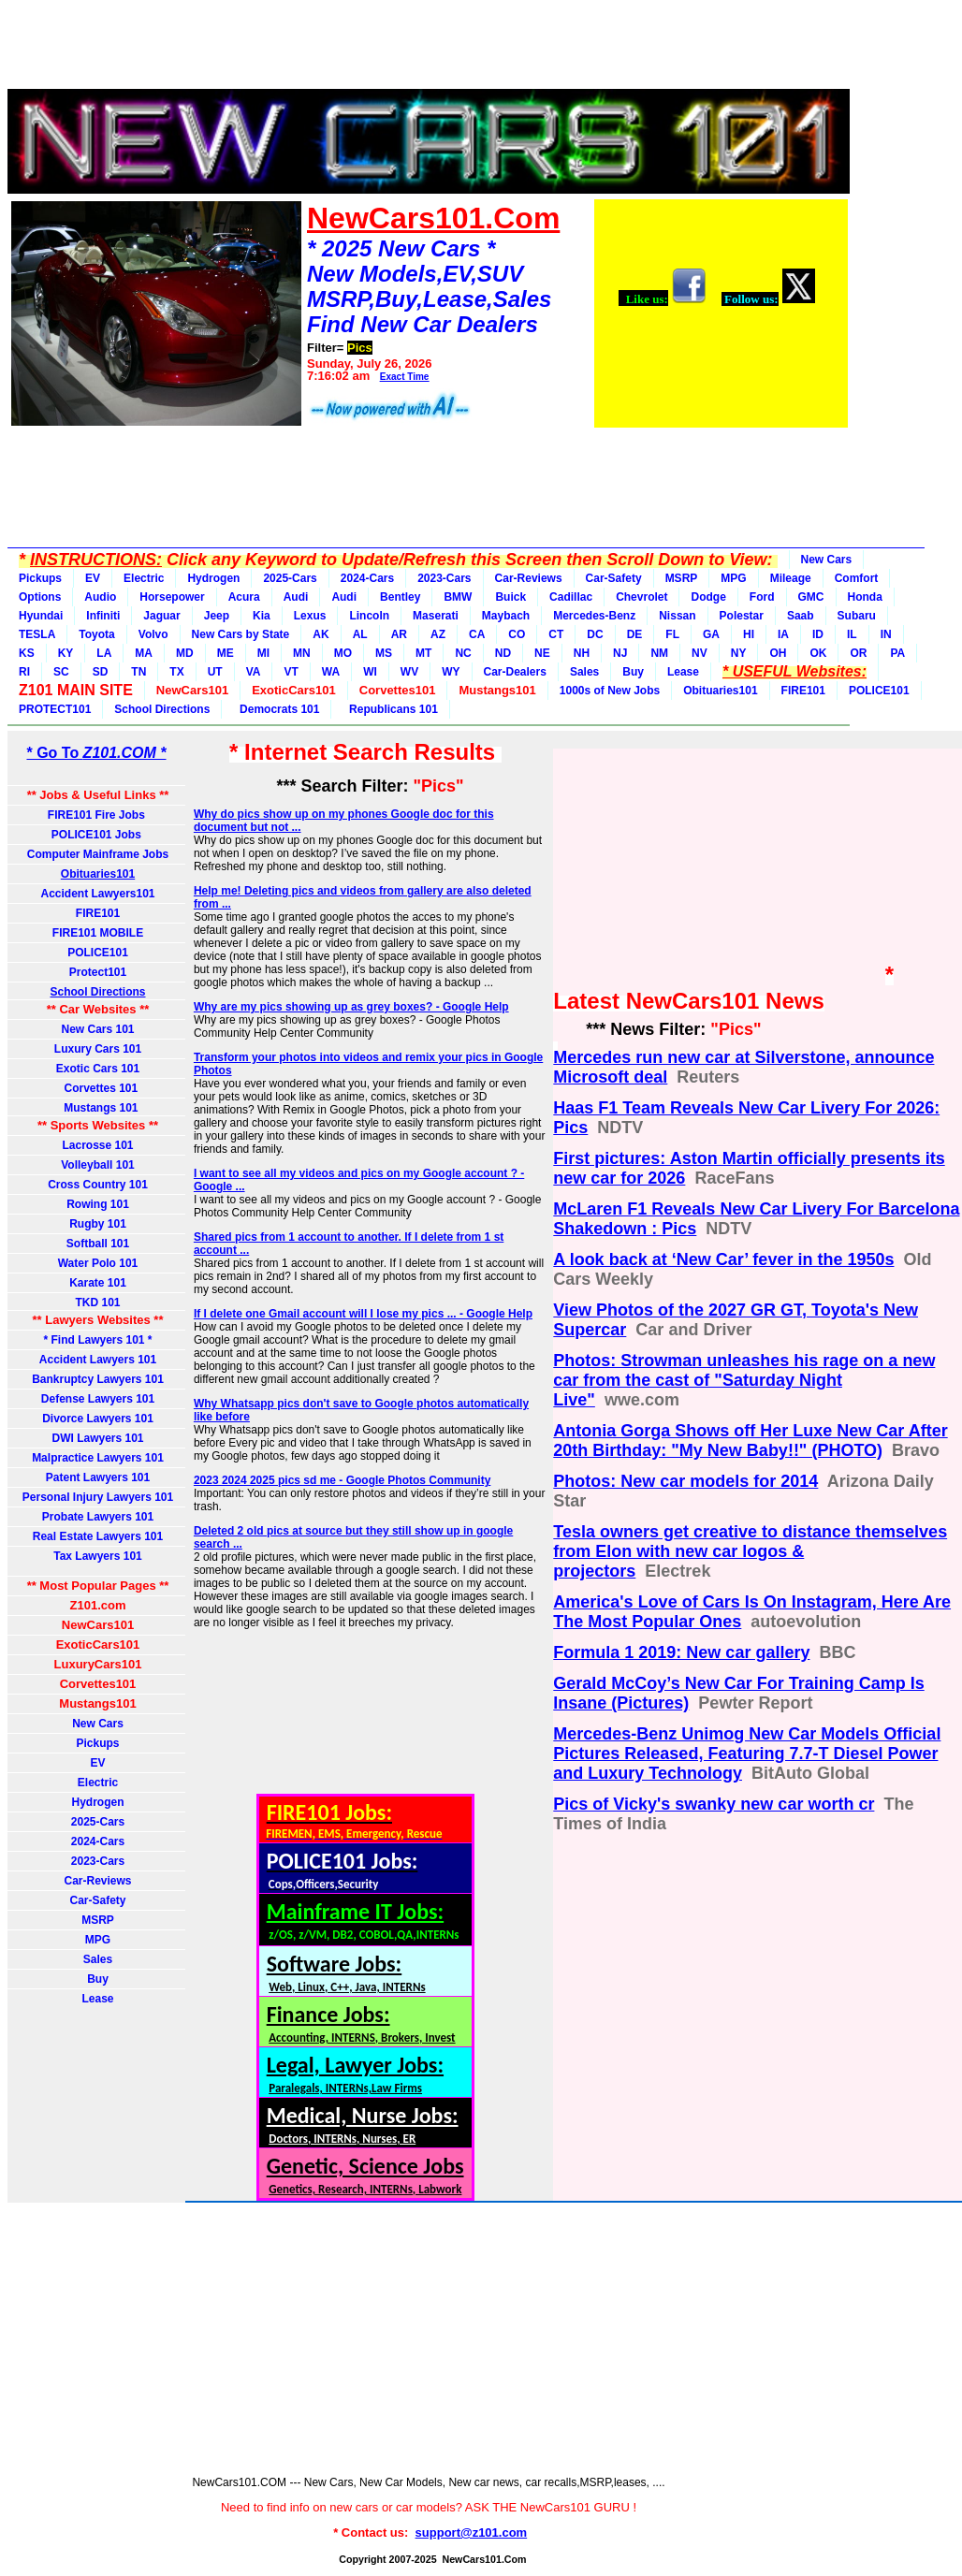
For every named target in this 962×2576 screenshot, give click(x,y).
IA (783, 634)
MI (263, 653)
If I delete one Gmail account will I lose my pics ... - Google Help (363, 1313)
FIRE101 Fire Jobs (98, 815)
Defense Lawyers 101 (97, 1398)
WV (409, 671)
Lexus (310, 615)
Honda (865, 597)
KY (66, 653)
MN (302, 653)
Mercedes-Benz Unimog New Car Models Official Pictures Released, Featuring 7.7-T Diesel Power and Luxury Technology (746, 1754)
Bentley (400, 597)
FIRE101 (803, 690)
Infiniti (103, 615)
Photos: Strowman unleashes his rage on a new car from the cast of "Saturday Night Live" (744, 1380)
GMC (811, 597)
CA (477, 634)
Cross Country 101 (98, 1184)
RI (24, 671)
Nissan (677, 615)
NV (699, 653)
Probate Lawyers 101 (97, 1516)
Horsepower (171, 597)
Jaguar (161, 615)
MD (185, 653)
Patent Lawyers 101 (98, 1477)
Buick (510, 597)
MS (383, 653)
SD (101, 671)
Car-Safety (614, 578)
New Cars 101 (97, 1029)
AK (320, 634)
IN (886, 634)
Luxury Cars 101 (97, 1048)
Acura (244, 597)
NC (463, 653)
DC (595, 634)
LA (103, 653)
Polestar (742, 615)
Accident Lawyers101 (97, 893)
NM (659, 653)
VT (291, 671)
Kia (261, 615)
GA (711, 634)
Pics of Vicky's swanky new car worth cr (713, 1804)
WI (370, 671)
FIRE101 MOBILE (97, 932)
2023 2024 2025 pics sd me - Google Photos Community (342, 1480)
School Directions (162, 709)
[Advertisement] (428, 49)
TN (138, 671)
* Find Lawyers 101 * (97, 1339)
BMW (458, 597)
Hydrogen (213, 578)
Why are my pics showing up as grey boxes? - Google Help (351, 1006)
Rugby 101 (97, 1223)
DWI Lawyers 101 (97, 1438)
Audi (296, 597)
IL (852, 634)
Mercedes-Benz (594, 615)
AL (360, 634)
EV (92, 578)
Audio (100, 597)
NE (542, 653)
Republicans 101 (390, 709)
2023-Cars (444, 578)
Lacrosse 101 (97, 1145)
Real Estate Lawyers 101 (98, 1536)
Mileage (790, 578)
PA (897, 653)
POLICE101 (879, 690)
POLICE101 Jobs (97, 834)
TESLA (37, 634)
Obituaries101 (720, 690)
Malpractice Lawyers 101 (98, 1457)
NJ (620, 653)
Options (40, 597)
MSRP (681, 578)
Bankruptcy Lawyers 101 (98, 1379)
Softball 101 (97, 1243)
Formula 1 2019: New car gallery (681, 1652)
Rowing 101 (97, 1204)
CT (555, 634)
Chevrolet (641, 597)
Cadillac (570, 597)
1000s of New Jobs (610, 690)
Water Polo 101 (98, 1263)
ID (818, 634)
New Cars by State (241, 634)
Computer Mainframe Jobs (97, 854)
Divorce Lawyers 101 (97, 1418)
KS (27, 653)
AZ (437, 634)
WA (331, 671)
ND (503, 653)
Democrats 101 (276, 709)
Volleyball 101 (98, 1165)
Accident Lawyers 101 (97, 1359)
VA (253, 671)
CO (516, 634)
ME (225, 653)
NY (739, 653)
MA (144, 653)
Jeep (216, 615)
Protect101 (97, 972)
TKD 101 (97, 1302)
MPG (733, 578)
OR (858, 653)
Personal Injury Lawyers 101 (97, 1497)
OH (777, 653)
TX (176, 671)
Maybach (506, 615)
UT (215, 671)
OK (817, 653)
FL (672, 634)
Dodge (708, 597)
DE (635, 634)
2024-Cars (367, 578)
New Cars (827, 559)
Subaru (857, 615)
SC (61, 671)
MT (423, 653)
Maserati (436, 615)
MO (343, 653)
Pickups (40, 578)
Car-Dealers (515, 671)
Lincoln (369, 615)
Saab (800, 615)
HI (748, 634)
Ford (762, 597)
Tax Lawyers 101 (97, 1556)
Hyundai (41, 615)
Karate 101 (97, 1282)
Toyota (96, 634)
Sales (584, 671)
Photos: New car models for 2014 (685, 1481)
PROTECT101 (55, 709)
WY (450, 671)
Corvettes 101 (98, 1088)
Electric (144, 578)
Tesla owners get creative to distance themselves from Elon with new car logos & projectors (750, 1551)
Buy (633, 671)
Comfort (857, 578)
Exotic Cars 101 (97, 1068)
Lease (683, 671)
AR (399, 634)
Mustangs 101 (97, 1107)
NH (582, 653)
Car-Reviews (528, 578)
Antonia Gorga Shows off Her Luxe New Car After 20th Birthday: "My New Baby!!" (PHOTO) (750, 1440)
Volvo (153, 634)
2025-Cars (289, 578)
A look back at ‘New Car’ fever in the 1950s (723, 1259)
